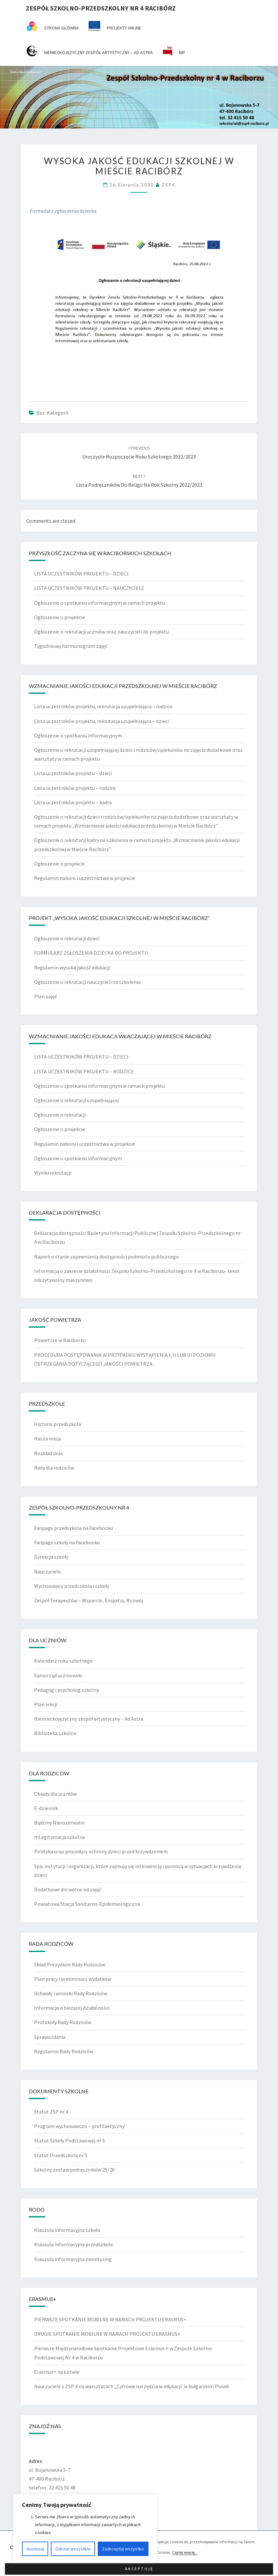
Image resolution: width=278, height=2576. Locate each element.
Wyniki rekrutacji (52, 1172)
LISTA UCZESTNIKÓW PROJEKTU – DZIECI (81, 573)
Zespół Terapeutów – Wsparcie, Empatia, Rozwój (88, 1600)
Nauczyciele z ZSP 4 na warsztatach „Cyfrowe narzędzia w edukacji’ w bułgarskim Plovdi (131, 2386)
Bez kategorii (52, 412)
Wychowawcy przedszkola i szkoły (71, 1586)
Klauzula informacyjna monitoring (73, 2259)
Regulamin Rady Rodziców (63, 2051)
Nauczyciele (47, 1571)
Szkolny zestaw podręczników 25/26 (74, 2169)
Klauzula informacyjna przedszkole (73, 2244)
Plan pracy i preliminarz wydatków (72, 1979)
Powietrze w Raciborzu (60, 1340)
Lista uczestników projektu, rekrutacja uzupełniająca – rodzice (103, 706)
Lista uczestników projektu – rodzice (75, 788)
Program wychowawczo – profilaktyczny (79, 2126)
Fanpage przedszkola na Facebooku (73, 1528)
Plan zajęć (45, 996)
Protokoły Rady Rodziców (62, 2022)
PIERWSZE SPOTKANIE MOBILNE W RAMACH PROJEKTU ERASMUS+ (110, 2319)
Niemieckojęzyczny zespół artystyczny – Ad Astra (88, 1718)
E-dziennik (46, 1808)
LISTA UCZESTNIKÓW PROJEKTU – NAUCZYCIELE (89, 588)
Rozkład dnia (48, 1453)
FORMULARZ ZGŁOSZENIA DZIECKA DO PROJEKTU (91, 952)
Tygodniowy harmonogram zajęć (71, 646)
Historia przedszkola (57, 1424)
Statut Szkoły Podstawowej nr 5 (69, 2140)
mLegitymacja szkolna (59, 1837)
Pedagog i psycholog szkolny (66, 1690)
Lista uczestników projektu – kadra (73, 802)
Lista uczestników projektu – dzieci (73, 773)
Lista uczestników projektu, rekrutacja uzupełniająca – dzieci (101, 721)
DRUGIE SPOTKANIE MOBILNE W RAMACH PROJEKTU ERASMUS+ (107, 2334)
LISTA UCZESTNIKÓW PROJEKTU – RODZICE (84, 1071)
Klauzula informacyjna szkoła (67, 2230)
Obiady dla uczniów (55, 1793)
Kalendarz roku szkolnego (63, 1660)
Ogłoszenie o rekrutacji (60, 1114)
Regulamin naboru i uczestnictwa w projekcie (84, 878)
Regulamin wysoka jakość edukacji (72, 967)
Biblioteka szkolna (55, 1733)
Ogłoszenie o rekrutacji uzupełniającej (76, 1100)
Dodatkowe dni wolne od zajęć (67, 1889)
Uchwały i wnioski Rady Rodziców (70, 1993)
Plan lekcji (45, 1704)
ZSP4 (168, 184)
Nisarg (201, 2562)
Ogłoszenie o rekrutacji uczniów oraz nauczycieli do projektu (101, 631)
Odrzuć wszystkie (72, 2549)
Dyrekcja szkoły (51, 1556)
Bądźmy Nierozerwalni (59, 1822)
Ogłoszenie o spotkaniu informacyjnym (78, 735)
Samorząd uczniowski (58, 1675)
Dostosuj (35, 2549)
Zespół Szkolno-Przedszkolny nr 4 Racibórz (101, 8)
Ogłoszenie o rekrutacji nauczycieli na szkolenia (87, 982)
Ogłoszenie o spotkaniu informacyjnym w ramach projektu (99, 602)
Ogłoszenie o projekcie (59, 617)
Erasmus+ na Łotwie (56, 2372)
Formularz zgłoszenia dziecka (62, 210)
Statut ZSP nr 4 (51, 2111)
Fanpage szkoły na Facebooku (67, 1542)
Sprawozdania (50, 2037)
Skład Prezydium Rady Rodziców (69, 1964)
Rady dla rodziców (54, 1467)
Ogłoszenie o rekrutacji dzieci (67, 938)
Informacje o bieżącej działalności (71, 2007)
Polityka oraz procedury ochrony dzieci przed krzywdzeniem (101, 1851)
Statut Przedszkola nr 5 (60, 2155)
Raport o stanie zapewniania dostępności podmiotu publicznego (106, 1256)
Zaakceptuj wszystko (123, 2549)
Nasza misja (47, 1438)
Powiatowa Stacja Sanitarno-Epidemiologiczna (87, 1904)
